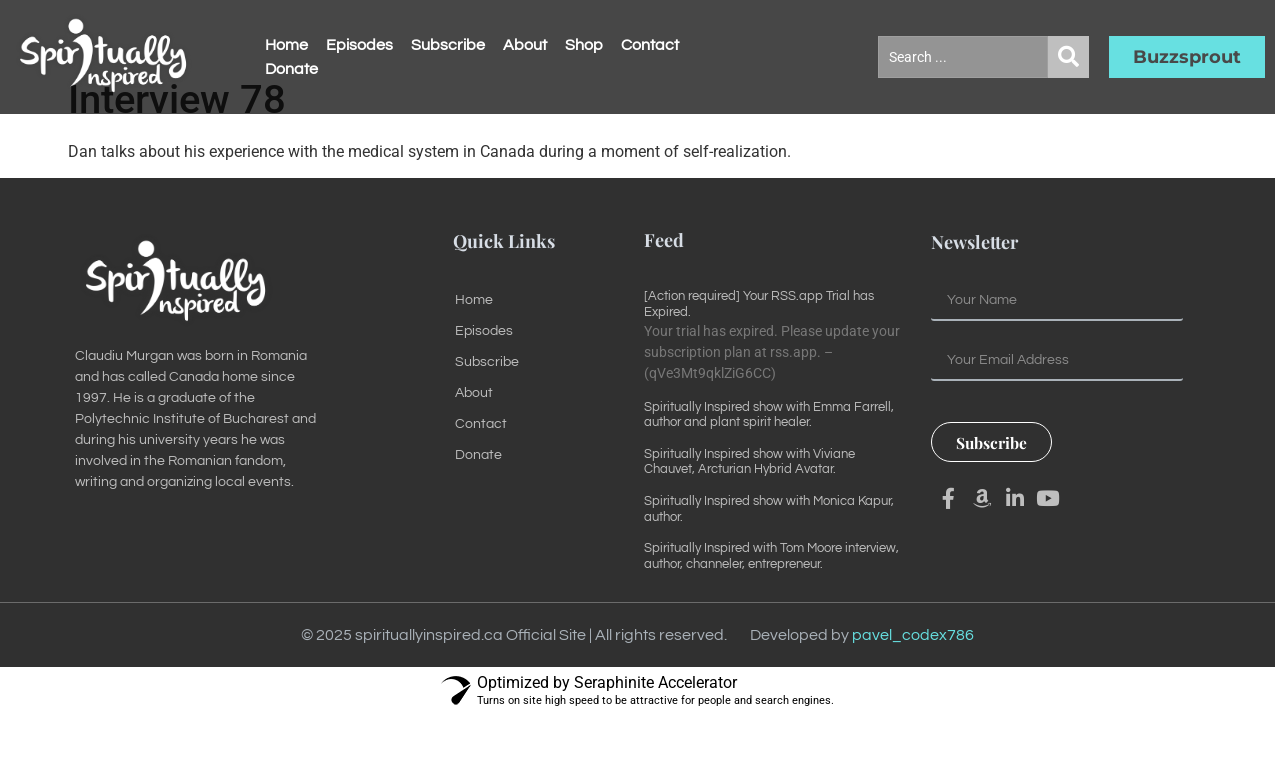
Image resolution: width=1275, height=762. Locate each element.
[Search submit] (1068, 57)
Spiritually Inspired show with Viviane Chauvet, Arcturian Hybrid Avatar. (749, 508)
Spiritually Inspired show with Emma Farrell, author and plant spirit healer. (769, 461)
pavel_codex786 (913, 682)
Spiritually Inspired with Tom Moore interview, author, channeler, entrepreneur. (771, 603)
